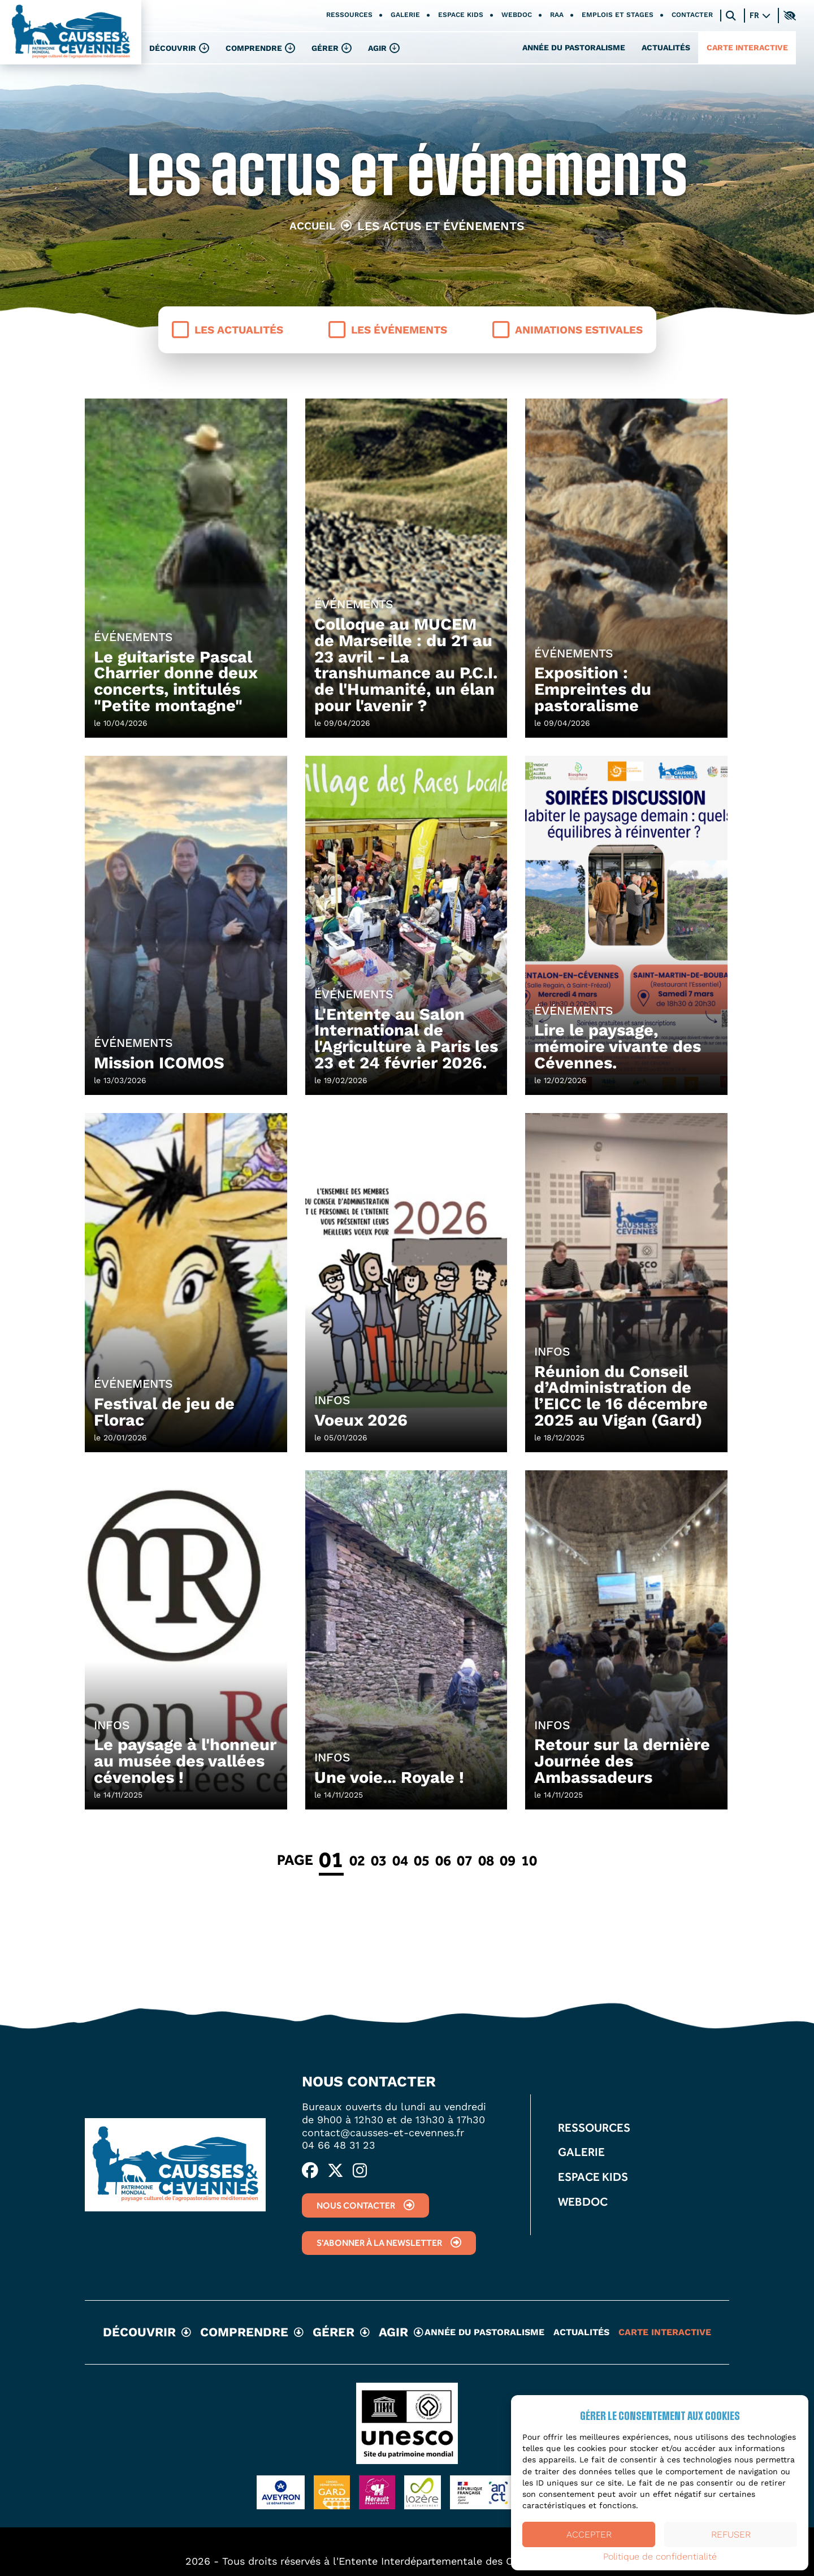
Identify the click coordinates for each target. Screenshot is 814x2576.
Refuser (731, 2534)
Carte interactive (747, 47)
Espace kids (460, 15)
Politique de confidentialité (660, 2557)
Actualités (666, 47)
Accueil (312, 226)
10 (529, 1860)
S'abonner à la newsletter (389, 2242)
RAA (557, 15)
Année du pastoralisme (573, 47)
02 (357, 1860)
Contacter (692, 15)
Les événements (387, 330)
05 (422, 1860)
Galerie (405, 15)
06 (443, 1860)
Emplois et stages (617, 15)
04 (400, 1860)
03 (379, 1860)
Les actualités (227, 330)
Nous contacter (365, 2205)
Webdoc (516, 15)
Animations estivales (567, 330)
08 (486, 1860)
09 (508, 1860)
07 (465, 1860)
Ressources (349, 15)
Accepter (589, 2534)
